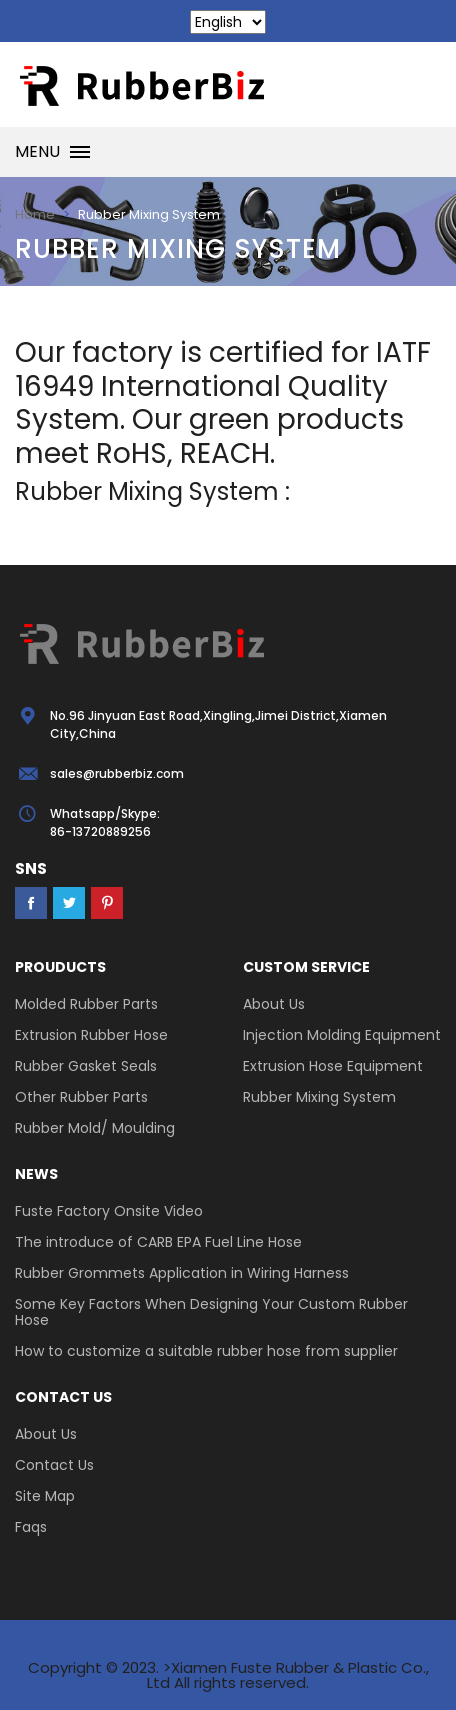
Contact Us (54, 1465)
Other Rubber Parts (81, 1097)
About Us (274, 1004)
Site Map (45, 1496)
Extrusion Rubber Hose (91, 1035)
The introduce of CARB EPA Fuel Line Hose (158, 1242)
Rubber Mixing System (319, 1097)
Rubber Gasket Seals (86, 1066)
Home (35, 214)
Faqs (31, 1527)
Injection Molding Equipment (342, 1035)
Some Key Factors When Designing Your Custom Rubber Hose (211, 1312)
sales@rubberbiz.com (117, 773)
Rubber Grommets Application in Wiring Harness (182, 1273)
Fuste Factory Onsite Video (109, 1211)
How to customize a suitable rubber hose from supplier (206, 1351)
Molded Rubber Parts (86, 1004)
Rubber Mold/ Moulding (95, 1128)
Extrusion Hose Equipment (333, 1066)
